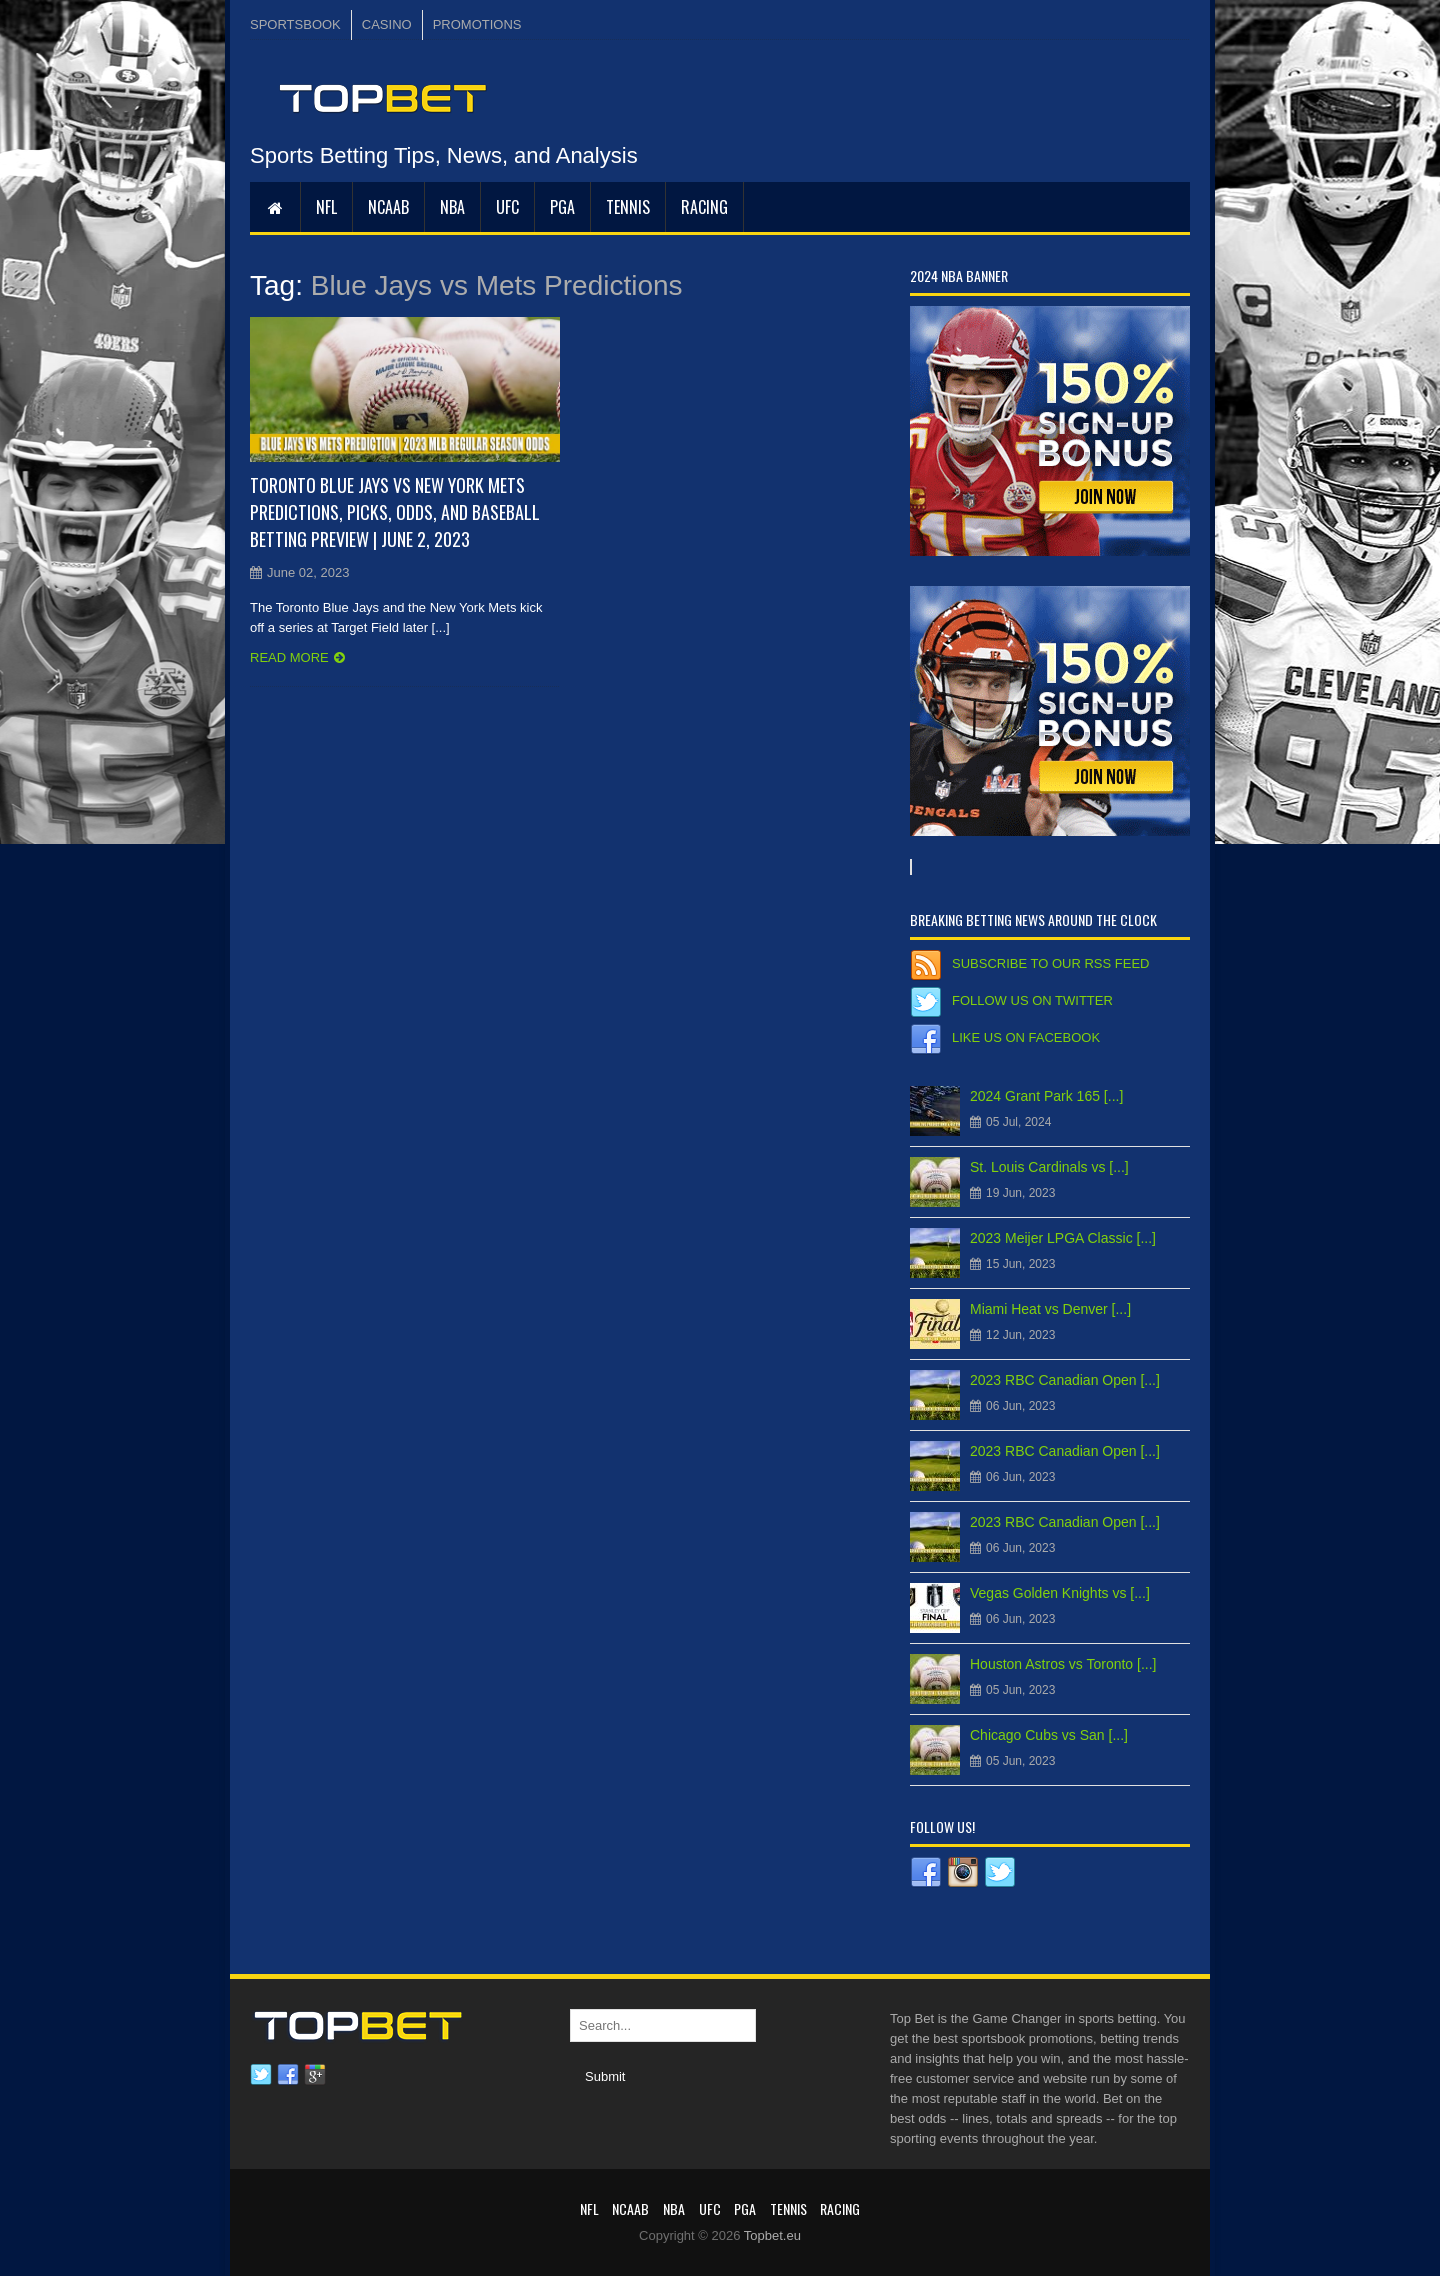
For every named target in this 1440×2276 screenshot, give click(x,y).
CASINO (387, 24)
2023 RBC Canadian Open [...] (1065, 1380)
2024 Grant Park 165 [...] (1046, 1096)
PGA (562, 207)
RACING (704, 207)
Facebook (288, 2075)
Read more (289, 657)
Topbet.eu (772, 2235)
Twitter (261, 2075)
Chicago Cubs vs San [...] (1049, 1735)
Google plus (315, 2075)
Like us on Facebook (1026, 1037)
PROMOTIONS (477, 24)
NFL (326, 207)
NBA (452, 207)
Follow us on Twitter (1032, 1000)
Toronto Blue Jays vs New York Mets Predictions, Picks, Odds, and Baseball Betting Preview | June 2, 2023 (395, 512)
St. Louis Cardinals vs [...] (1049, 1167)
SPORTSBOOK (295, 24)
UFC (507, 207)
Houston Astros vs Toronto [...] (1063, 1664)
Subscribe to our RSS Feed (1050, 963)
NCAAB (388, 207)
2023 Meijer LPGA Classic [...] (1063, 1238)
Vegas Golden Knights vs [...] (1060, 1593)
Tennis (628, 207)
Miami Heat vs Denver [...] (1050, 1309)
